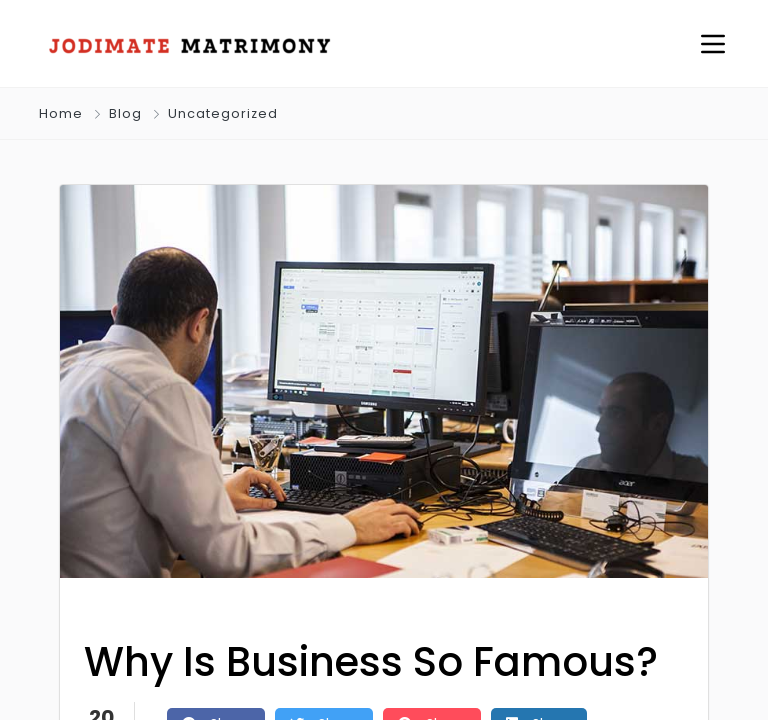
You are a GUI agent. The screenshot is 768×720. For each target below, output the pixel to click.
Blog (125, 113)
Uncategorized (223, 113)
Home (61, 113)
